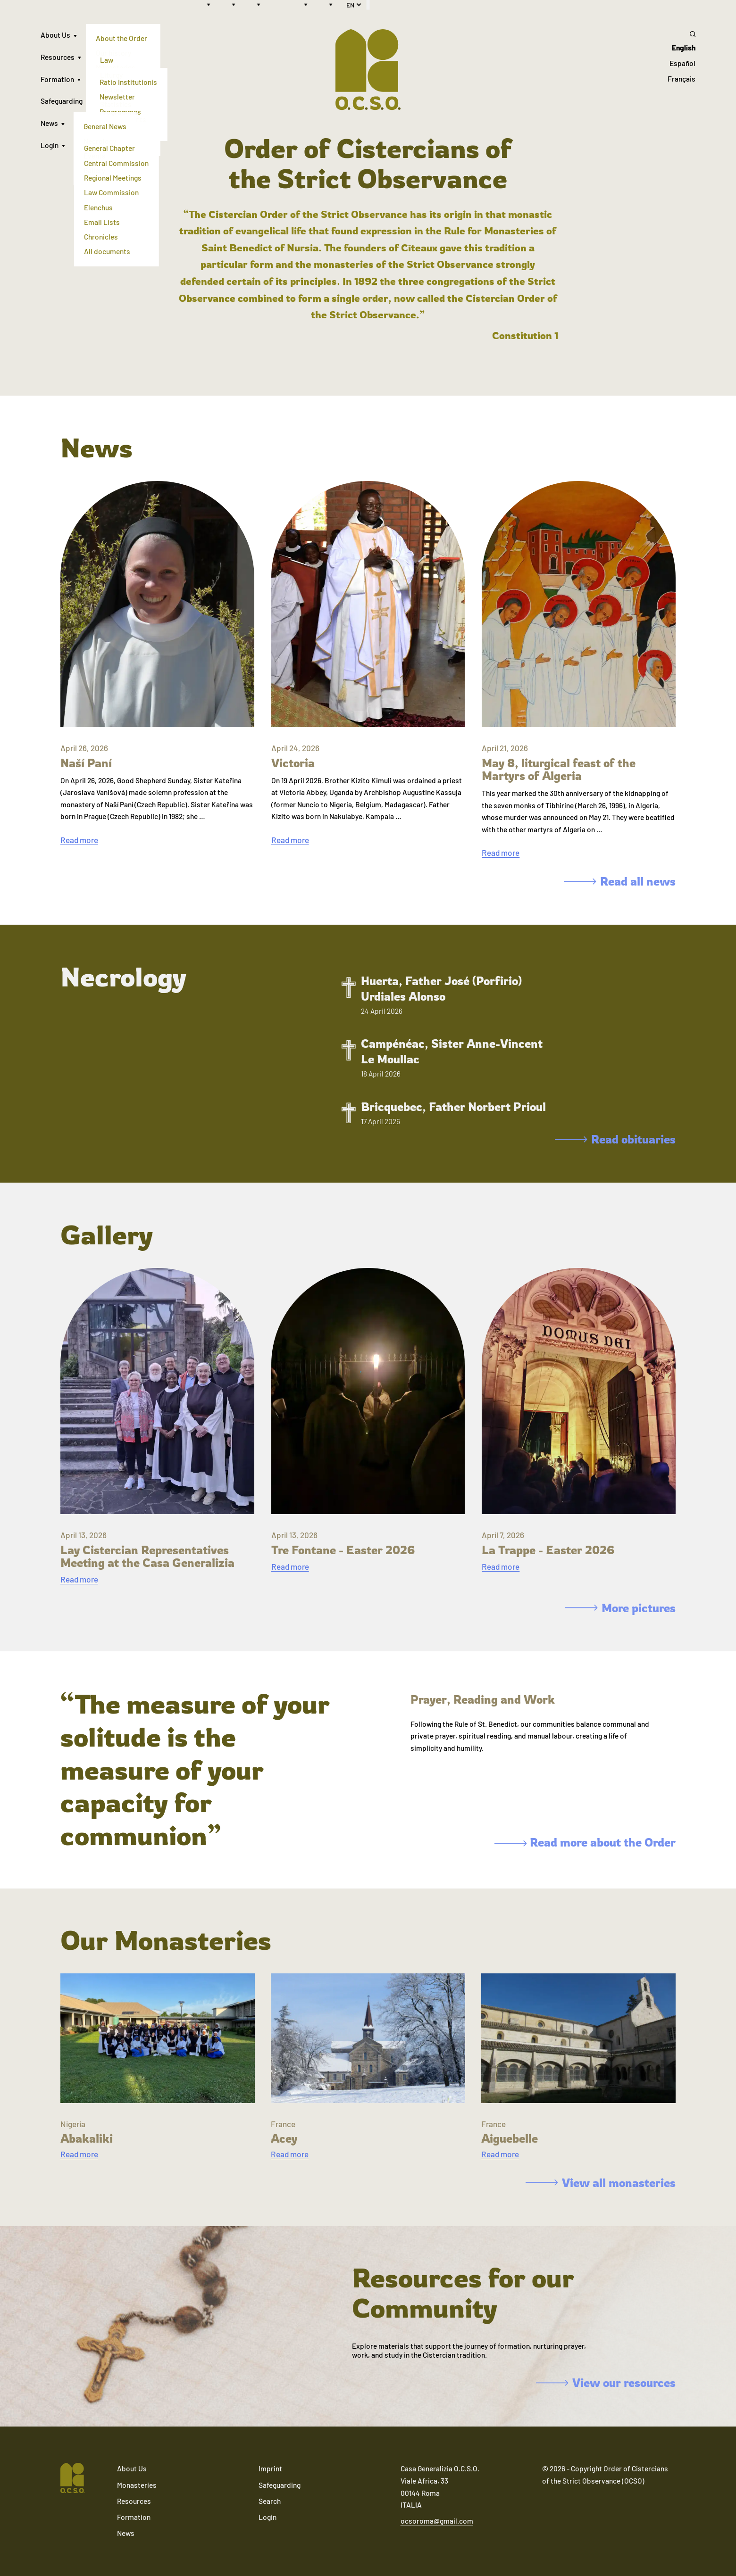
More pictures (620, 1608)
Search (270, 2501)
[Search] (681, 34)
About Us (55, 35)
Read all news (620, 881)
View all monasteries (601, 2183)
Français (681, 79)
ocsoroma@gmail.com (437, 2521)
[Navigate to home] (72, 2479)
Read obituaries (615, 1139)
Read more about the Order (585, 1842)
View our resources (606, 2383)
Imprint (270, 2468)
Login (50, 145)
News (49, 123)
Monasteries (137, 2485)
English (683, 47)
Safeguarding (62, 101)
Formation (57, 79)
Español (682, 63)
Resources (58, 57)
